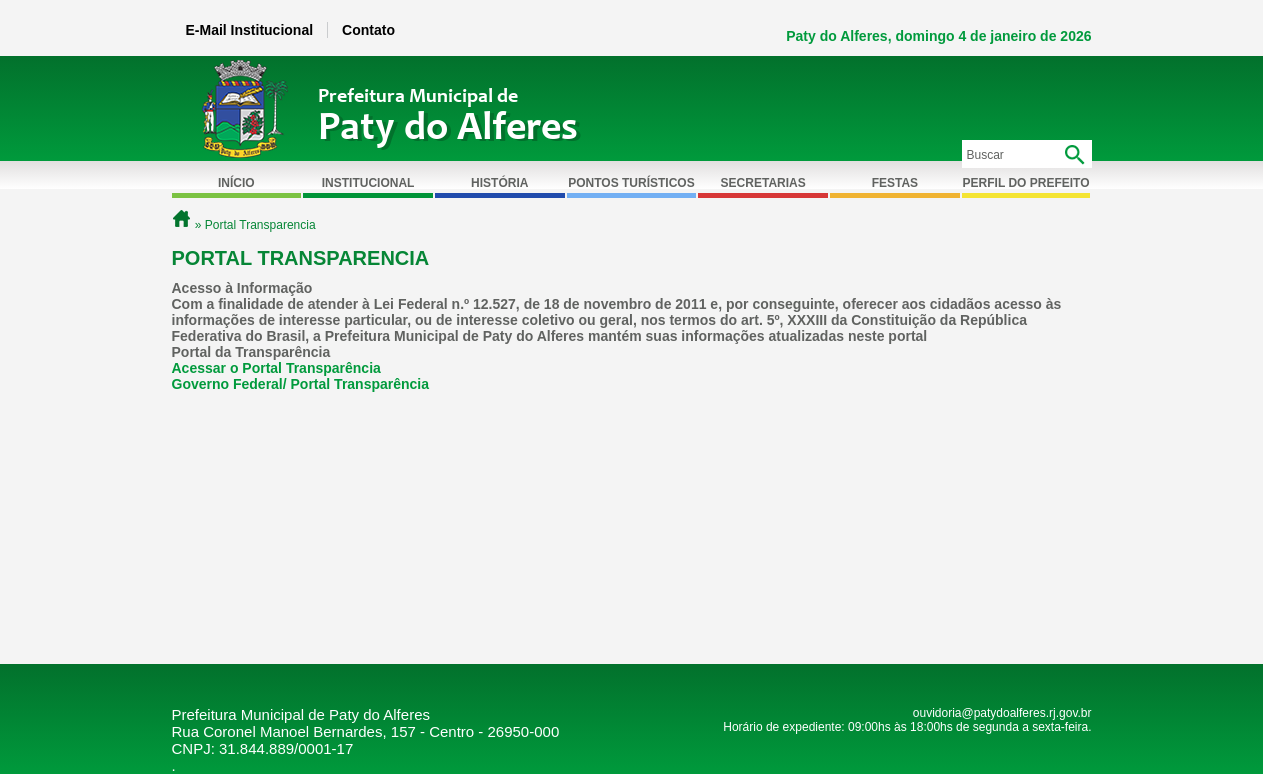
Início (236, 183)
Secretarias (763, 183)
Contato (368, 30)
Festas (895, 183)
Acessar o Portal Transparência (276, 368)
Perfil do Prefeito (1026, 183)
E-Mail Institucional (250, 30)
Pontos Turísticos (631, 183)
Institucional (368, 183)
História (499, 183)
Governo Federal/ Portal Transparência (301, 384)
